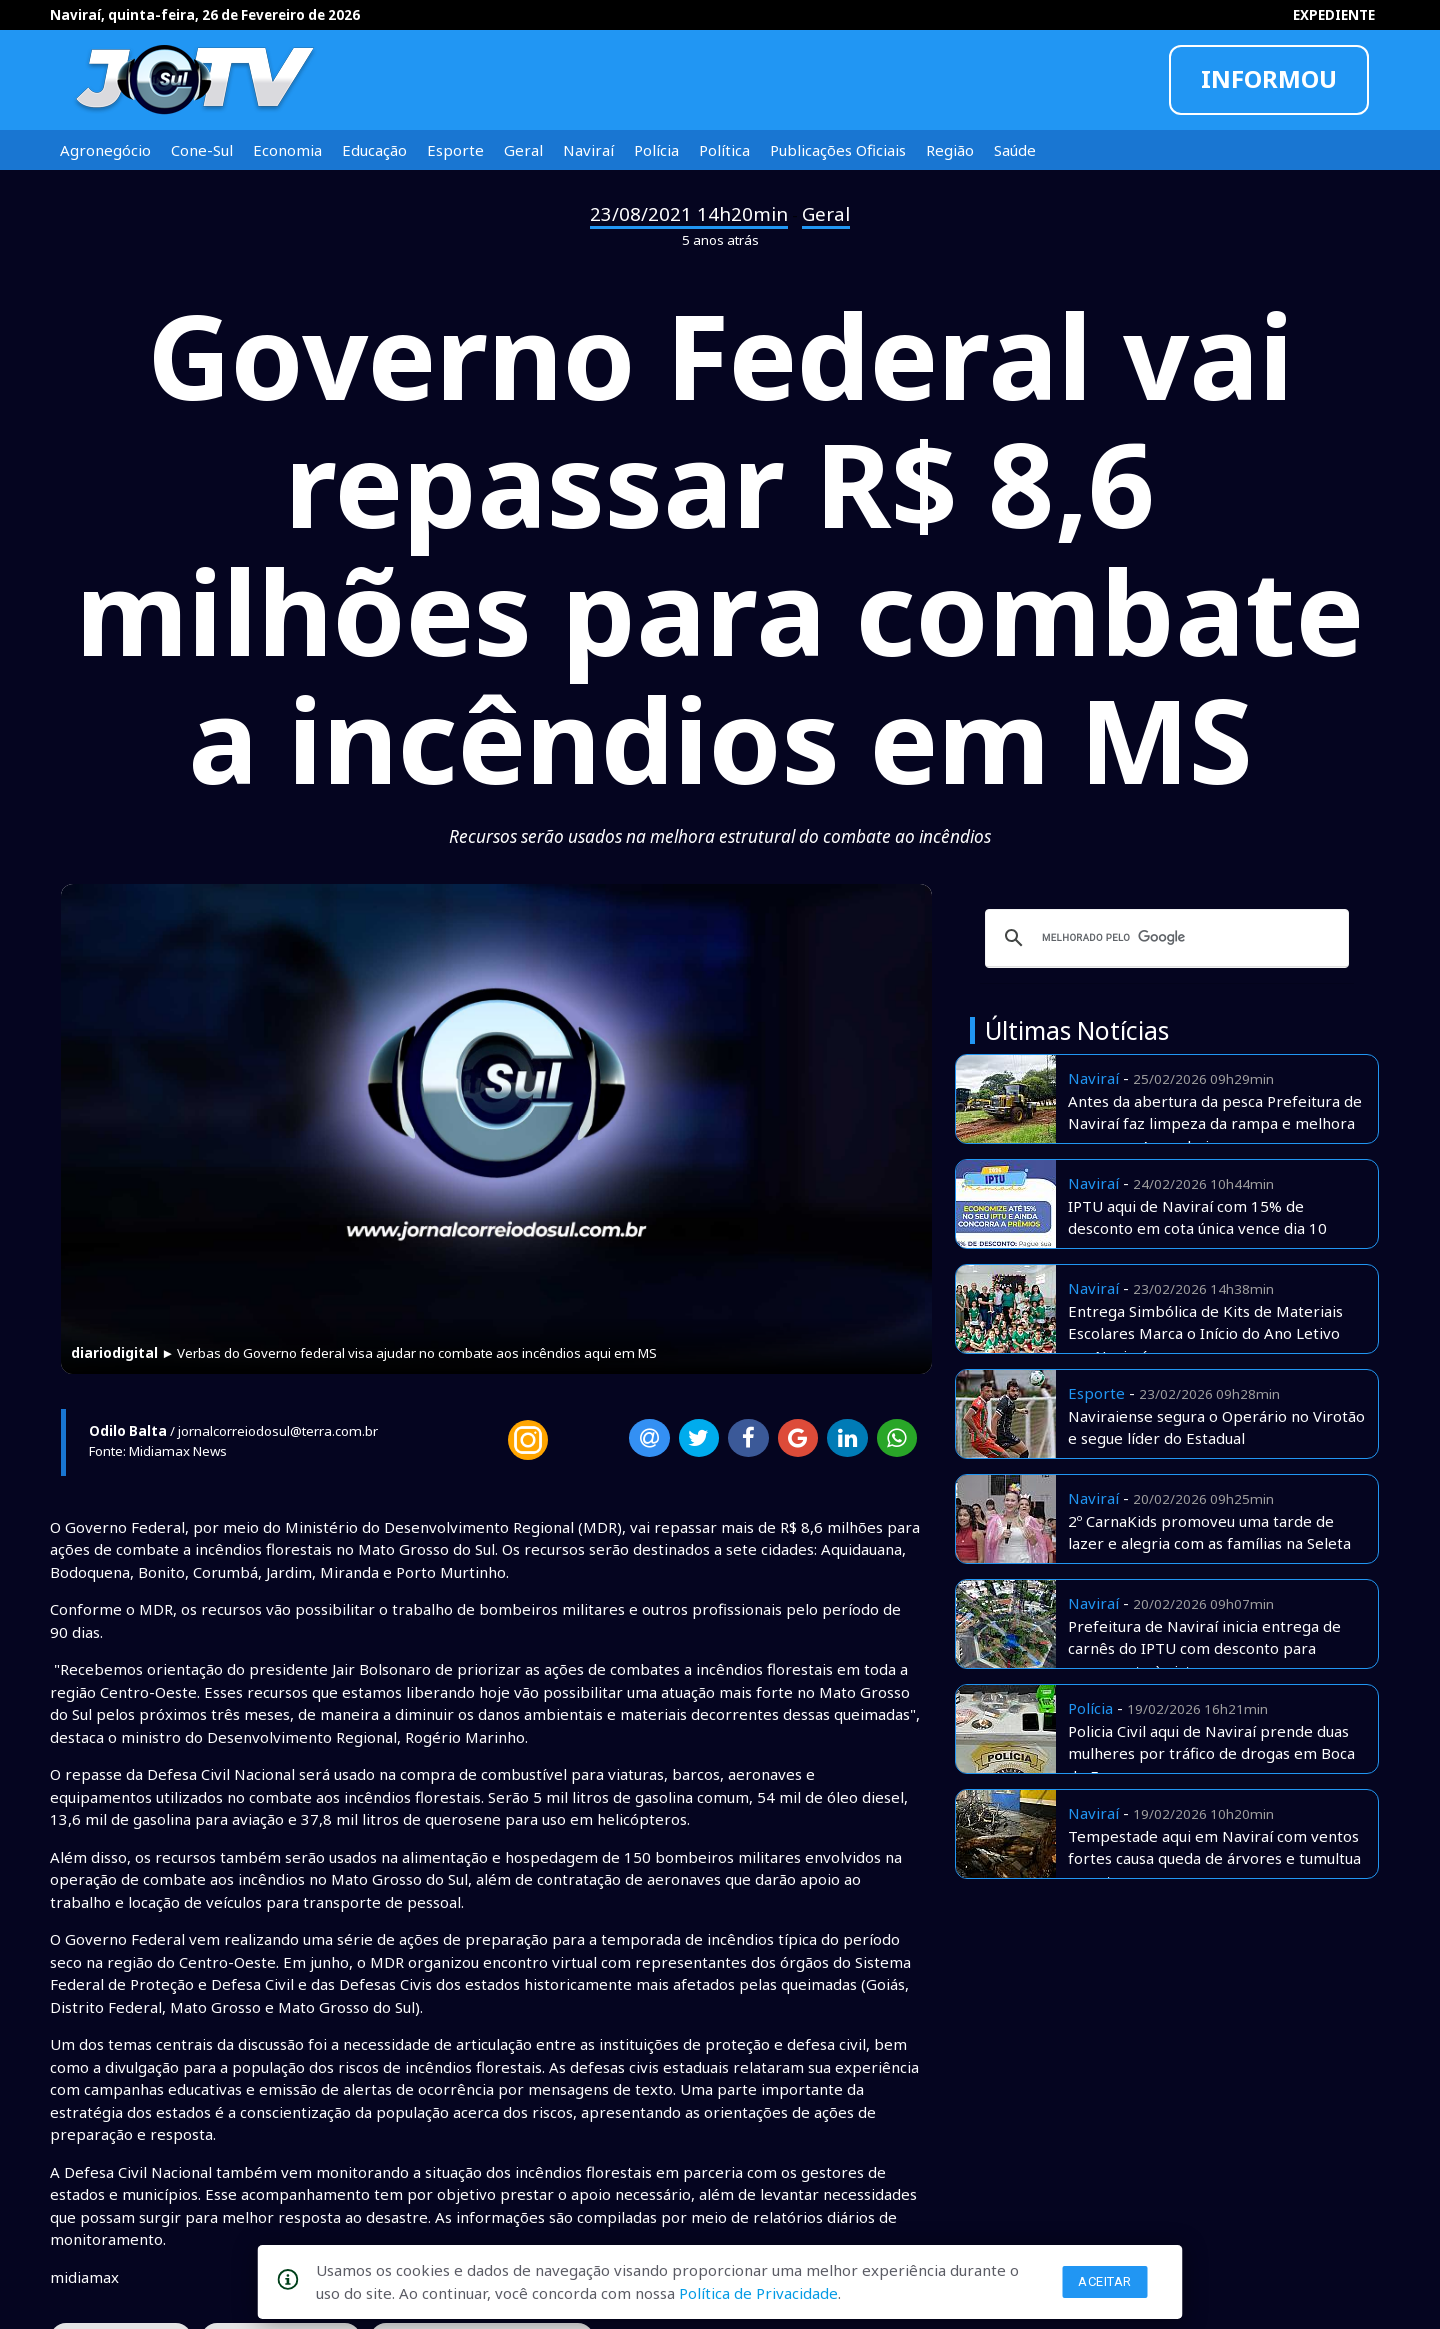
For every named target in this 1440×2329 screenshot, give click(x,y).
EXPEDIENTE (1334, 15)
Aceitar (1105, 2281)
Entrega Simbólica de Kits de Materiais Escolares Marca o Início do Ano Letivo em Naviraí (1205, 1333)
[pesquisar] (1164, 938)
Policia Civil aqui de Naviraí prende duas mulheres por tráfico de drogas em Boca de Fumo (1211, 1753)
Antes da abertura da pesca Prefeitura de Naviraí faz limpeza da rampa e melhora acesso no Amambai (1215, 1123)
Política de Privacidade (758, 2293)
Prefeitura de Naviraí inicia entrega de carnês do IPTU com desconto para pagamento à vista (1204, 1648)
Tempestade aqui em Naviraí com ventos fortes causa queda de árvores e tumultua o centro (1214, 1858)
